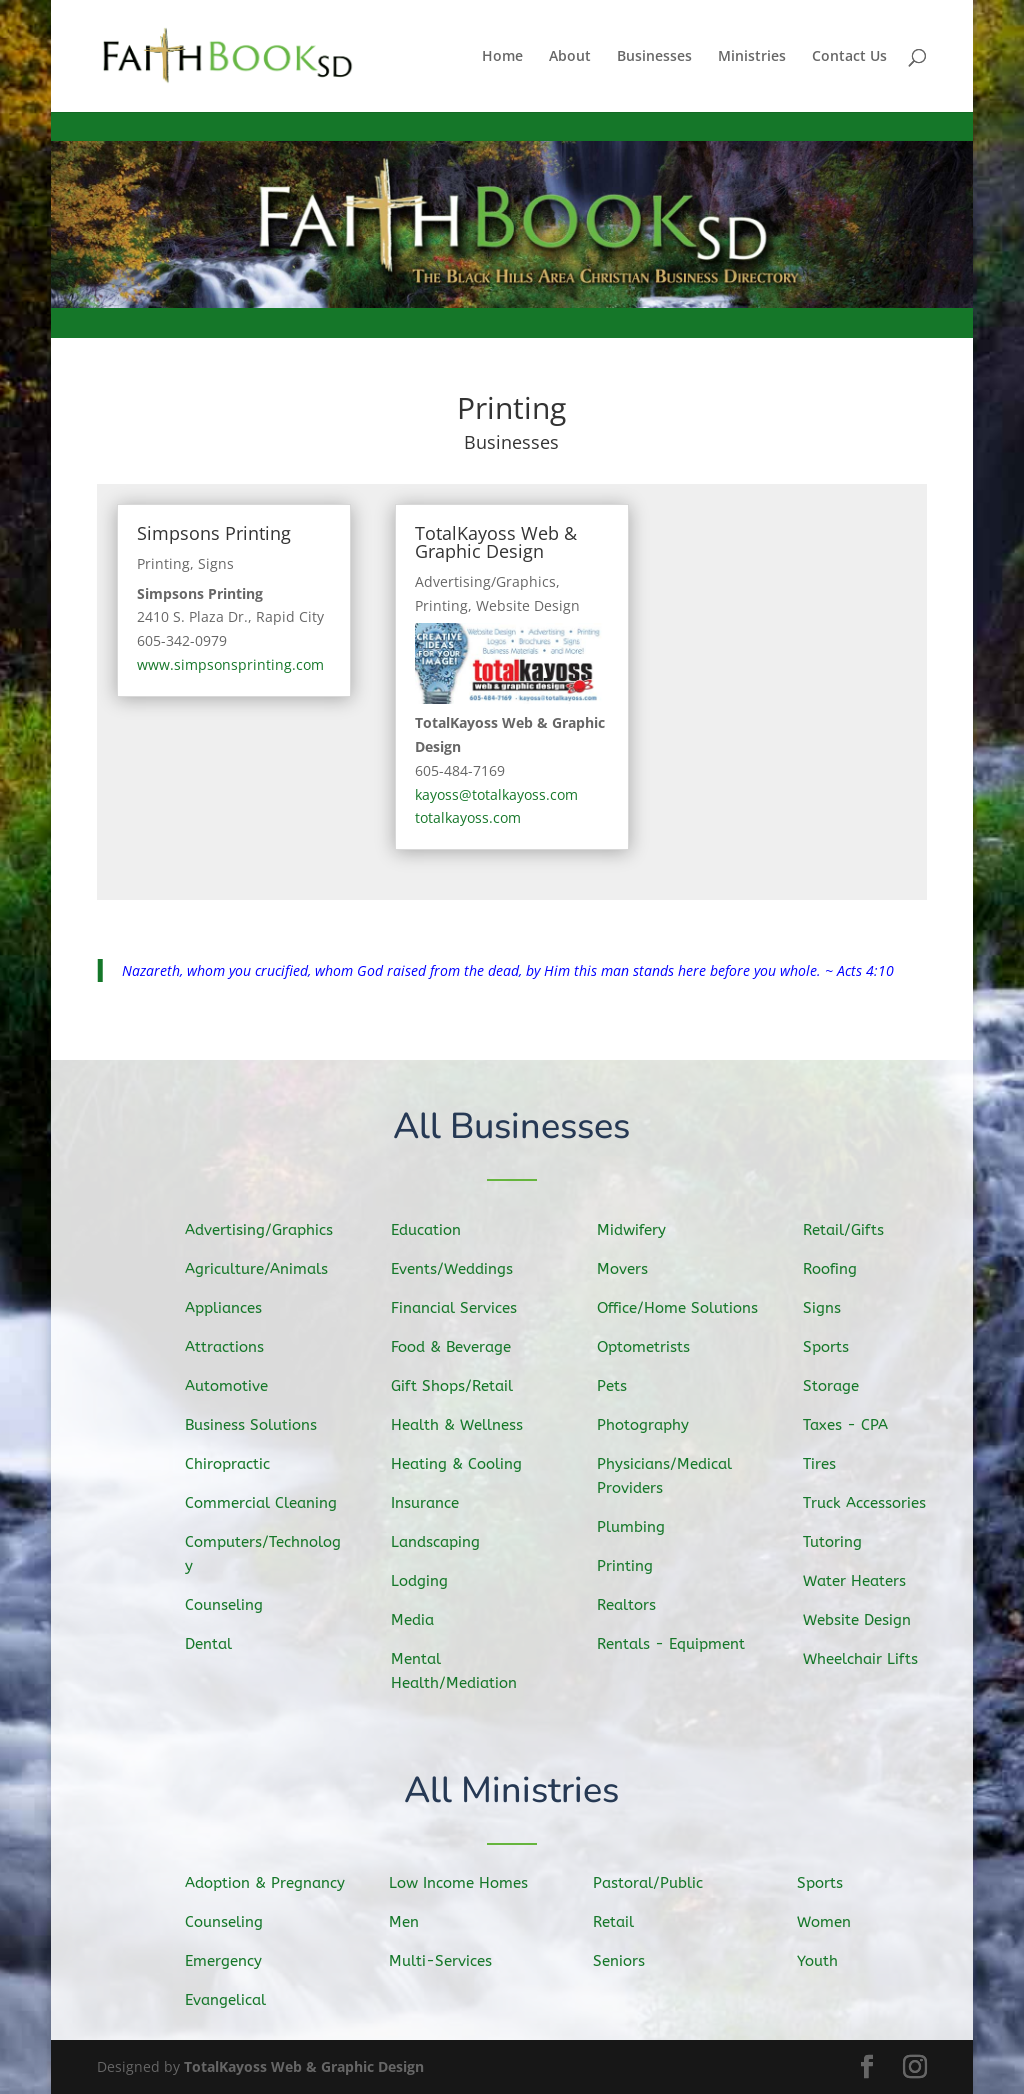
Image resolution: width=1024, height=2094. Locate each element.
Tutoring (839, 1540)
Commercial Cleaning (265, 1502)
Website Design (528, 605)
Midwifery (638, 1232)
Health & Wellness (462, 1425)
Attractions (231, 1348)
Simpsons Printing (214, 533)
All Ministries (512, 1792)
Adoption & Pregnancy (269, 1883)
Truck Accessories (870, 1502)
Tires (827, 1463)
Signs (216, 563)
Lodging (426, 1579)
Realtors (633, 1602)
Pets (620, 1387)
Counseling (230, 1602)
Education (432, 1233)
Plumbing (638, 1525)
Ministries (752, 57)
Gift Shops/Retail (457, 1386)
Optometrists (649, 1347)
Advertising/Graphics (485, 581)
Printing (163, 563)
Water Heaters (860, 1578)
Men (412, 1923)
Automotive (233, 1386)
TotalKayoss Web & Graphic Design (496, 542)
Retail (621, 1923)
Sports (833, 1348)
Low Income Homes (463, 1884)
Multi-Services (446, 1961)
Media (420, 1617)
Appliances (230, 1309)
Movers (630, 1271)
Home (502, 57)
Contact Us (849, 57)
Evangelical (232, 2000)
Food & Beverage (456, 1348)
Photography (649, 1425)
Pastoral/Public (653, 1884)
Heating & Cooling (461, 1464)
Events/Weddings (457, 1271)
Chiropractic (234, 1464)
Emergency (230, 1961)
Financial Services (459, 1309)
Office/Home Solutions (682, 1309)
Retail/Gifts (850, 1233)
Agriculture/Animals (261, 1270)
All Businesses (512, 1128)
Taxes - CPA (852, 1425)
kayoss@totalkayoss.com (496, 794)
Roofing (837, 1271)
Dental (216, 1640)
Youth (825, 1961)
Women (831, 1923)
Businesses (654, 57)
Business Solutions (256, 1425)
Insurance (432, 1502)
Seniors (626, 1961)
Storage (838, 1387)
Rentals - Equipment (676, 1641)
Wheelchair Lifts (866, 1656)
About (570, 57)
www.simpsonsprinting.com (230, 664)
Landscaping (441, 1541)
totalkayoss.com (468, 817)
